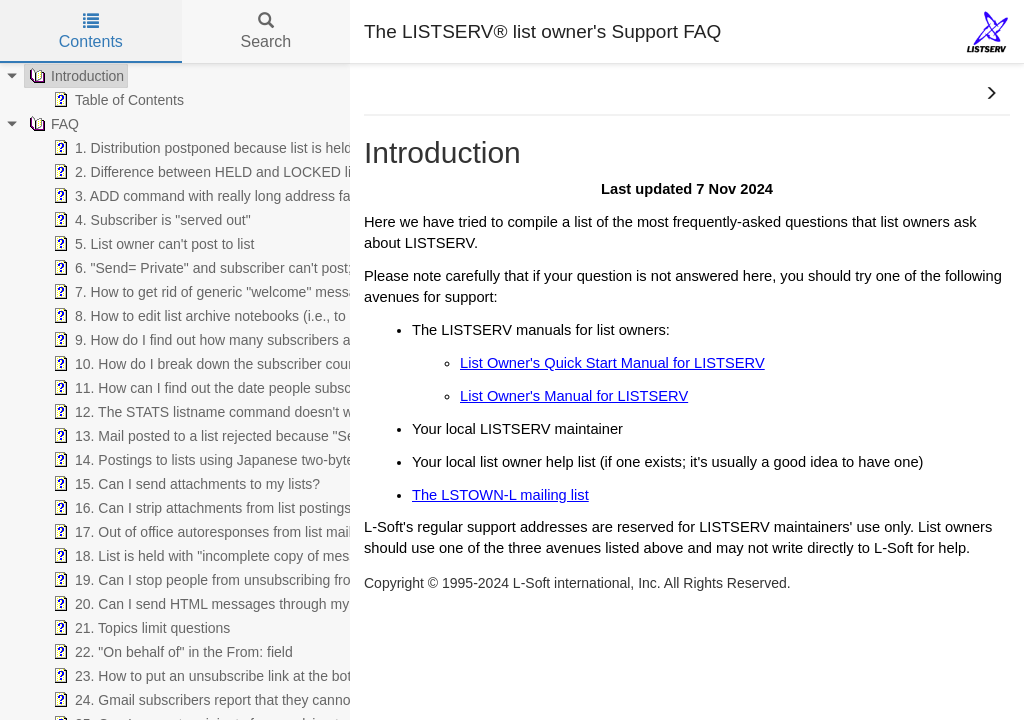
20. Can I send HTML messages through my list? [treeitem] (213, 604)
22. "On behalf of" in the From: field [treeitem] (171, 652)
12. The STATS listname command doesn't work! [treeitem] (212, 412)
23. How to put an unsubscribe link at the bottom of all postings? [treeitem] (260, 676)
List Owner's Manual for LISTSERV (574, 396)
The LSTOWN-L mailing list (500, 495)
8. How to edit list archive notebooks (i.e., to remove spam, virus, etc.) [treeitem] (278, 316)
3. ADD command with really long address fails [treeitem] (206, 196)
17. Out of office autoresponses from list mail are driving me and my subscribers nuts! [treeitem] (326, 532)
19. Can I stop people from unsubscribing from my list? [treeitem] (231, 580)
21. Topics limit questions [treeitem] (139, 628)
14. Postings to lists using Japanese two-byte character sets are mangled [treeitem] (288, 460)
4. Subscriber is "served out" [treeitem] (150, 220)
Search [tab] (265, 31)
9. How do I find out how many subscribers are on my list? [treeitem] (241, 340)
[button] (991, 94)
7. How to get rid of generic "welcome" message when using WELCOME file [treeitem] (297, 292)
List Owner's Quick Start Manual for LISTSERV (612, 363)
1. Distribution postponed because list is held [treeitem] (200, 148)
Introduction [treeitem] (74, 76)
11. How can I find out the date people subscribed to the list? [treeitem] (249, 388)
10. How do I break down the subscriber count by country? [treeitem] (242, 364)
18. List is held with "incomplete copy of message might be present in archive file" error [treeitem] (330, 556)
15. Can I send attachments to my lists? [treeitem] (184, 484)
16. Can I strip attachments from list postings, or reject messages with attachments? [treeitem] (321, 508)
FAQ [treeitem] (52, 124)
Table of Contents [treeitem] (116, 100)
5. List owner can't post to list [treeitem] (151, 244)
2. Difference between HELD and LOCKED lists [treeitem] (209, 172)
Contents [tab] (91, 31)
